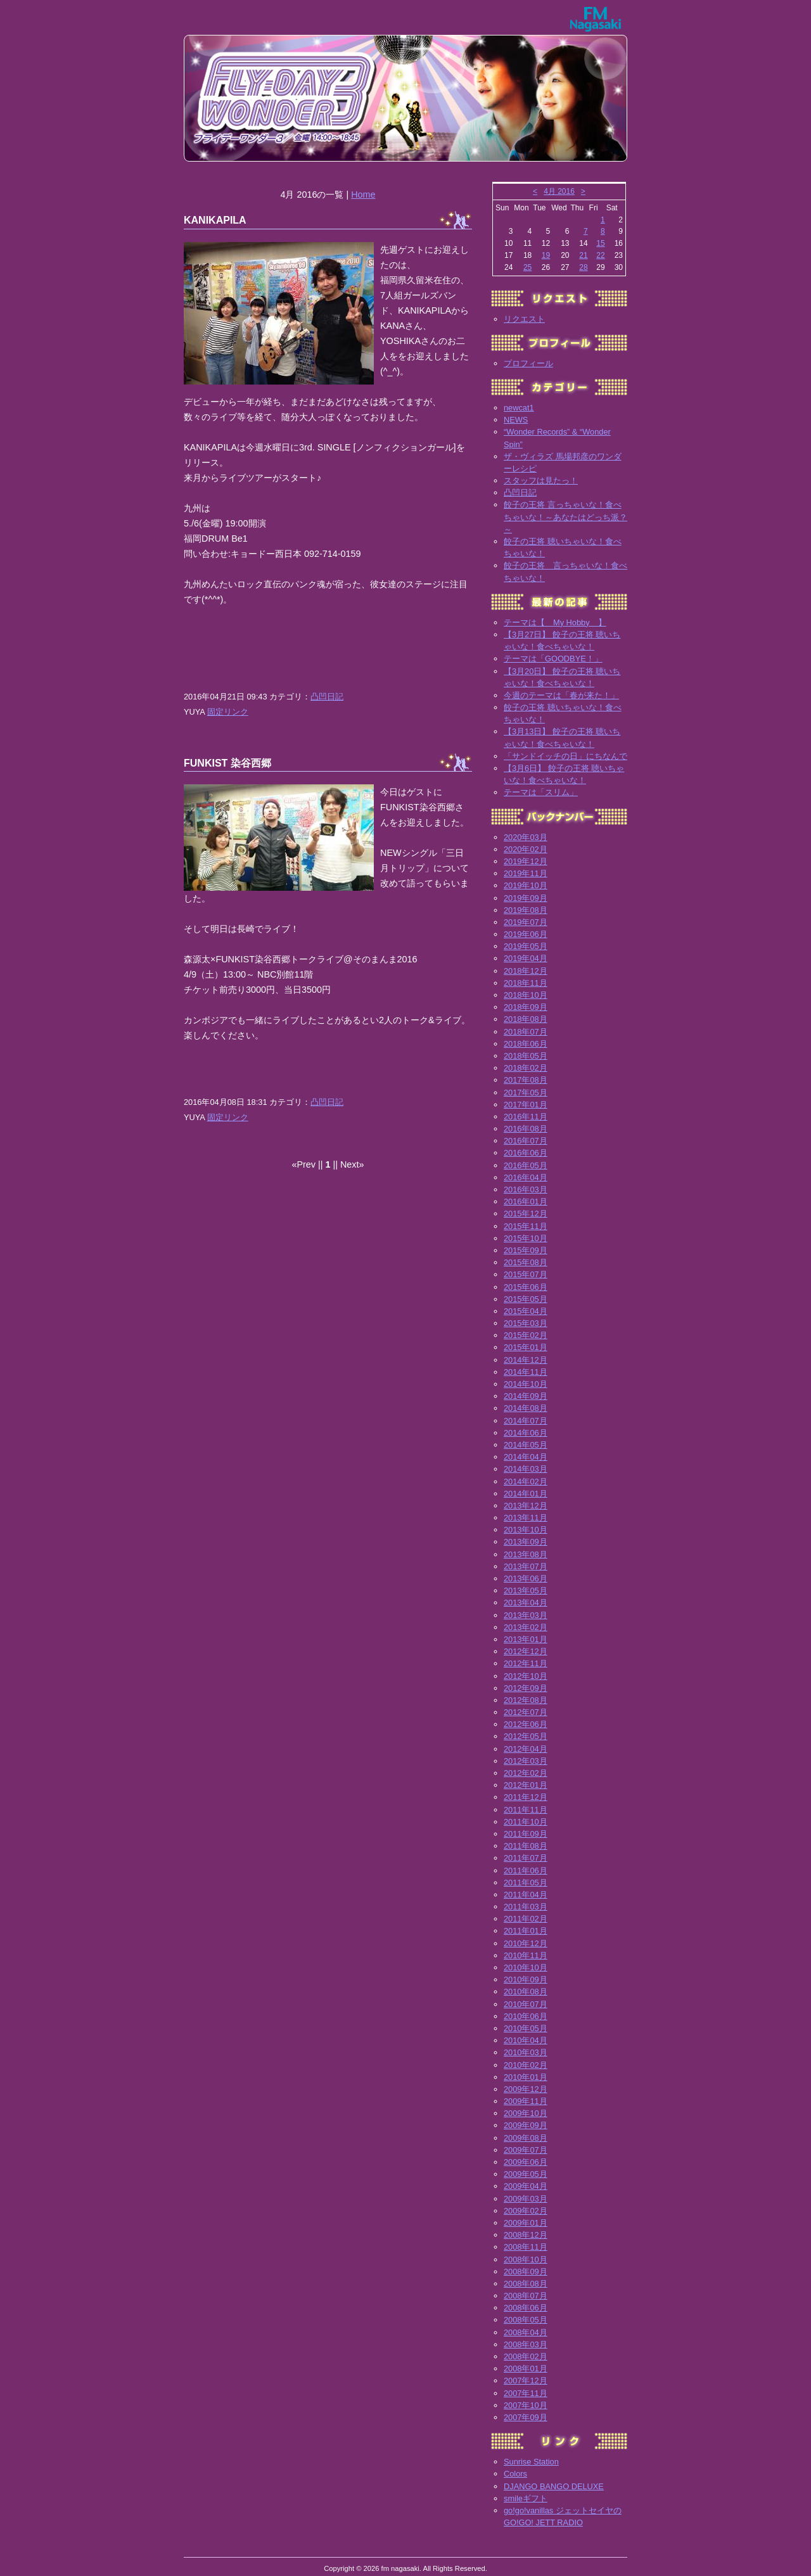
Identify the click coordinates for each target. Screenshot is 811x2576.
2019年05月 (525, 946)
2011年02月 (525, 1918)
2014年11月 (525, 1372)
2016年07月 (525, 1140)
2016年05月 (525, 1165)
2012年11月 (525, 1663)
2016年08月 (525, 1128)
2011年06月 (525, 1870)
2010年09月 (525, 1979)
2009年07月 (525, 2150)
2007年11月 (525, 2393)
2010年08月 (525, 1991)
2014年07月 (525, 1420)
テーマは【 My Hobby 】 (555, 622)
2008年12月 (525, 2235)
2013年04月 (525, 1602)
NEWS (516, 419)
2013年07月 (525, 1566)
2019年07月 (525, 922)
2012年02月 (525, 1773)
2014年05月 (525, 1445)
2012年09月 (525, 1688)
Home (363, 194)
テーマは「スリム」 (541, 792)
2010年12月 (525, 1943)
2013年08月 (525, 1554)
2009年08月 (525, 2138)
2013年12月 (525, 1505)
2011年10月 (525, 1822)
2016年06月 (525, 1152)
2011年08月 (525, 1846)
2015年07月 (525, 1274)
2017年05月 (525, 1092)
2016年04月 (525, 1177)
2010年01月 (525, 2077)
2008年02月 (525, 2356)
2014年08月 (525, 1408)
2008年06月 (525, 2307)
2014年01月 (525, 1493)
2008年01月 (525, 2368)
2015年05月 (525, 1299)
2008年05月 (525, 2319)
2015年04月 (525, 1311)
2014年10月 (525, 1384)
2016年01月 (525, 1201)
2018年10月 (525, 995)
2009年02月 (525, 2211)
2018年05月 (525, 1056)
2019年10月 (525, 885)
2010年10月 (525, 1967)
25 (527, 267)
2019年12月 (525, 861)
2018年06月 (525, 1044)
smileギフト (525, 2498)
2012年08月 (525, 1700)
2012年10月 (525, 1676)
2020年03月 (525, 837)
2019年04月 (525, 958)
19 (546, 255)
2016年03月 (525, 1189)
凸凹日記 (326, 696)
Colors (515, 2473)
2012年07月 (525, 1712)
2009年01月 (525, 2223)
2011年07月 (525, 1858)
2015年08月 (525, 1262)
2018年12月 (525, 971)
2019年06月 (525, 934)
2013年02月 (525, 1627)
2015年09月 (525, 1250)
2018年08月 (525, 1019)
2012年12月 (525, 1651)
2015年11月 (525, 1226)
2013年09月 (525, 1541)
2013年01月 (525, 1639)
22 (600, 255)
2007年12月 (525, 2380)
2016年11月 (525, 1116)
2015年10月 (525, 1238)
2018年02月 (525, 1068)
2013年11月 (525, 1517)
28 (583, 267)
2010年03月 (525, 2052)
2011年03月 (525, 1906)
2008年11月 (525, 2247)
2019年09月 (525, 898)
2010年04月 (525, 2040)
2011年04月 (525, 1894)
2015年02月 (525, 1335)
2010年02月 (525, 2065)
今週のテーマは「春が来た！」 (561, 695)
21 (583, 255)
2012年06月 (525, 1724)
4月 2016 (559, 191)
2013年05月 (525, 1590)
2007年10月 (525, 2405)
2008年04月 (525, 2332)
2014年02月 (525, 1481)
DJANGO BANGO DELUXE (554, 2486)
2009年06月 (525, 2162)
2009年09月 (525, 2125)
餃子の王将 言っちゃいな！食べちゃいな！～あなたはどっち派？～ (565, 516)
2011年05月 (525, 1882)
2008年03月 (525, 2344)
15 (600, 243)
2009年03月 (525, 2198)
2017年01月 (525, 1104)
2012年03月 (525, 1761)
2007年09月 (525, 2417)
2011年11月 (525, 1809)
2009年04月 (525, 2186)
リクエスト (524, 319)
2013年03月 (525, 1615)
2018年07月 (525, 1031)
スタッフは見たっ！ (541, 480)
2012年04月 (525, 1749)
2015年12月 (525, 1213)
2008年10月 (525, 2259)
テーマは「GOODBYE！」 (553, 658)
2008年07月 (525, 2295)
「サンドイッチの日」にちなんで (565, 756)
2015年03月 (525, 1323)
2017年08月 (525, 1080)
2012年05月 (525, 1736)
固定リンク (227, 712)
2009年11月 (525, 2101)
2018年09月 (525, 1007)
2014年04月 (525, 1457)
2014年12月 (525, 1360)
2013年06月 (525, 1578)
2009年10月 (525, 2113)
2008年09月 (525, 2271)
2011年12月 (525, 1797)
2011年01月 (525, 1930)
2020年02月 (525, 849)
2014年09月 (525, 1396)
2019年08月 (525, 910)
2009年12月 (525, 2089)
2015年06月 (525, 1287)
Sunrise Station (531, 2461)
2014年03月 (525, 1469)
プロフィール (528, 363)
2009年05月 (525, 2174)
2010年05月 (525, 2028)
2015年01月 (525, 1347)
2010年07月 (525, 2004)
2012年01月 (525, 1785)
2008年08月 (525, 2283)
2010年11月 (525, 1955)
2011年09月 (525, 1834)
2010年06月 (525, 2016)
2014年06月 (525, 1433)
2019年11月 (525, 873)
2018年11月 (525, 983)
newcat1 (519, 407)
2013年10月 (525, 1529)
